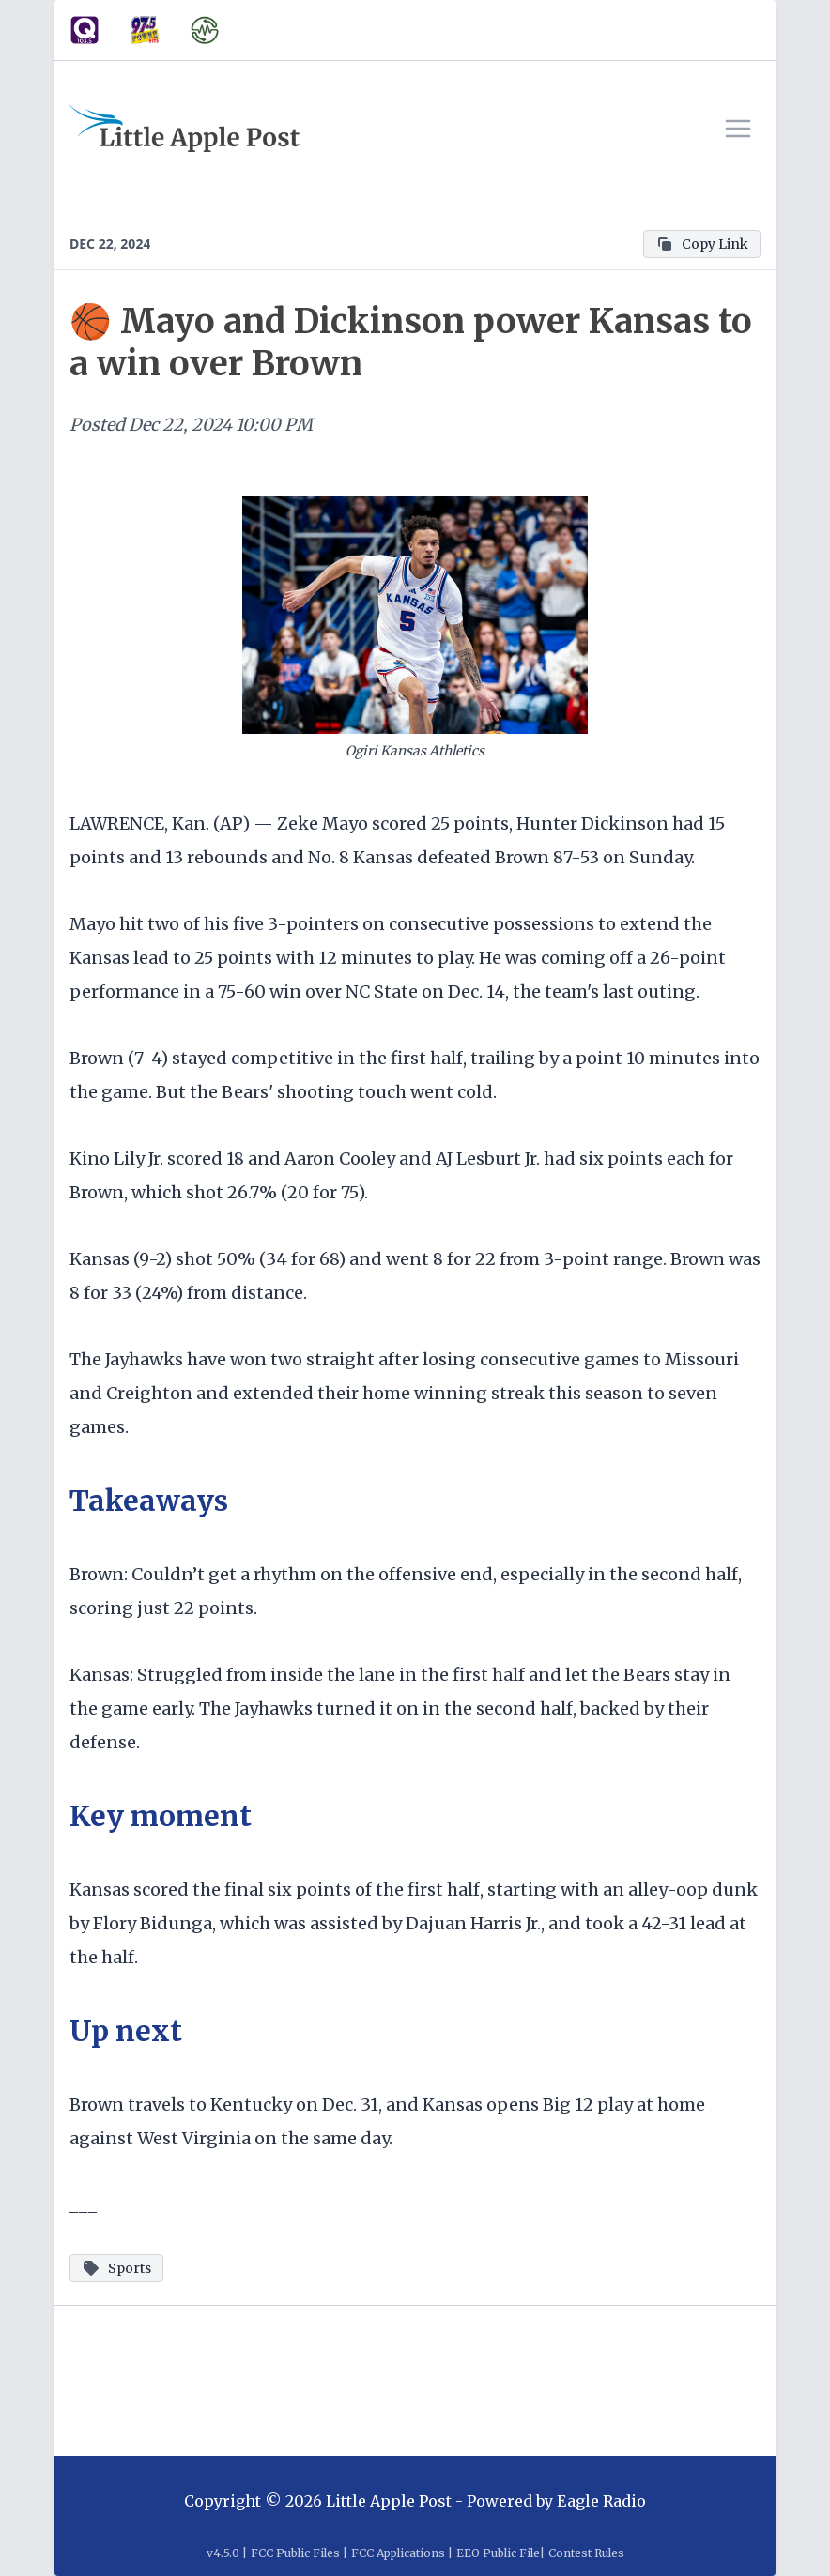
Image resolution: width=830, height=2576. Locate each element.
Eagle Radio (601, 2501)
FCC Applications (398, 2553)
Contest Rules (586, 2553)
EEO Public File (498, 2553)
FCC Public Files (295, 2553)
